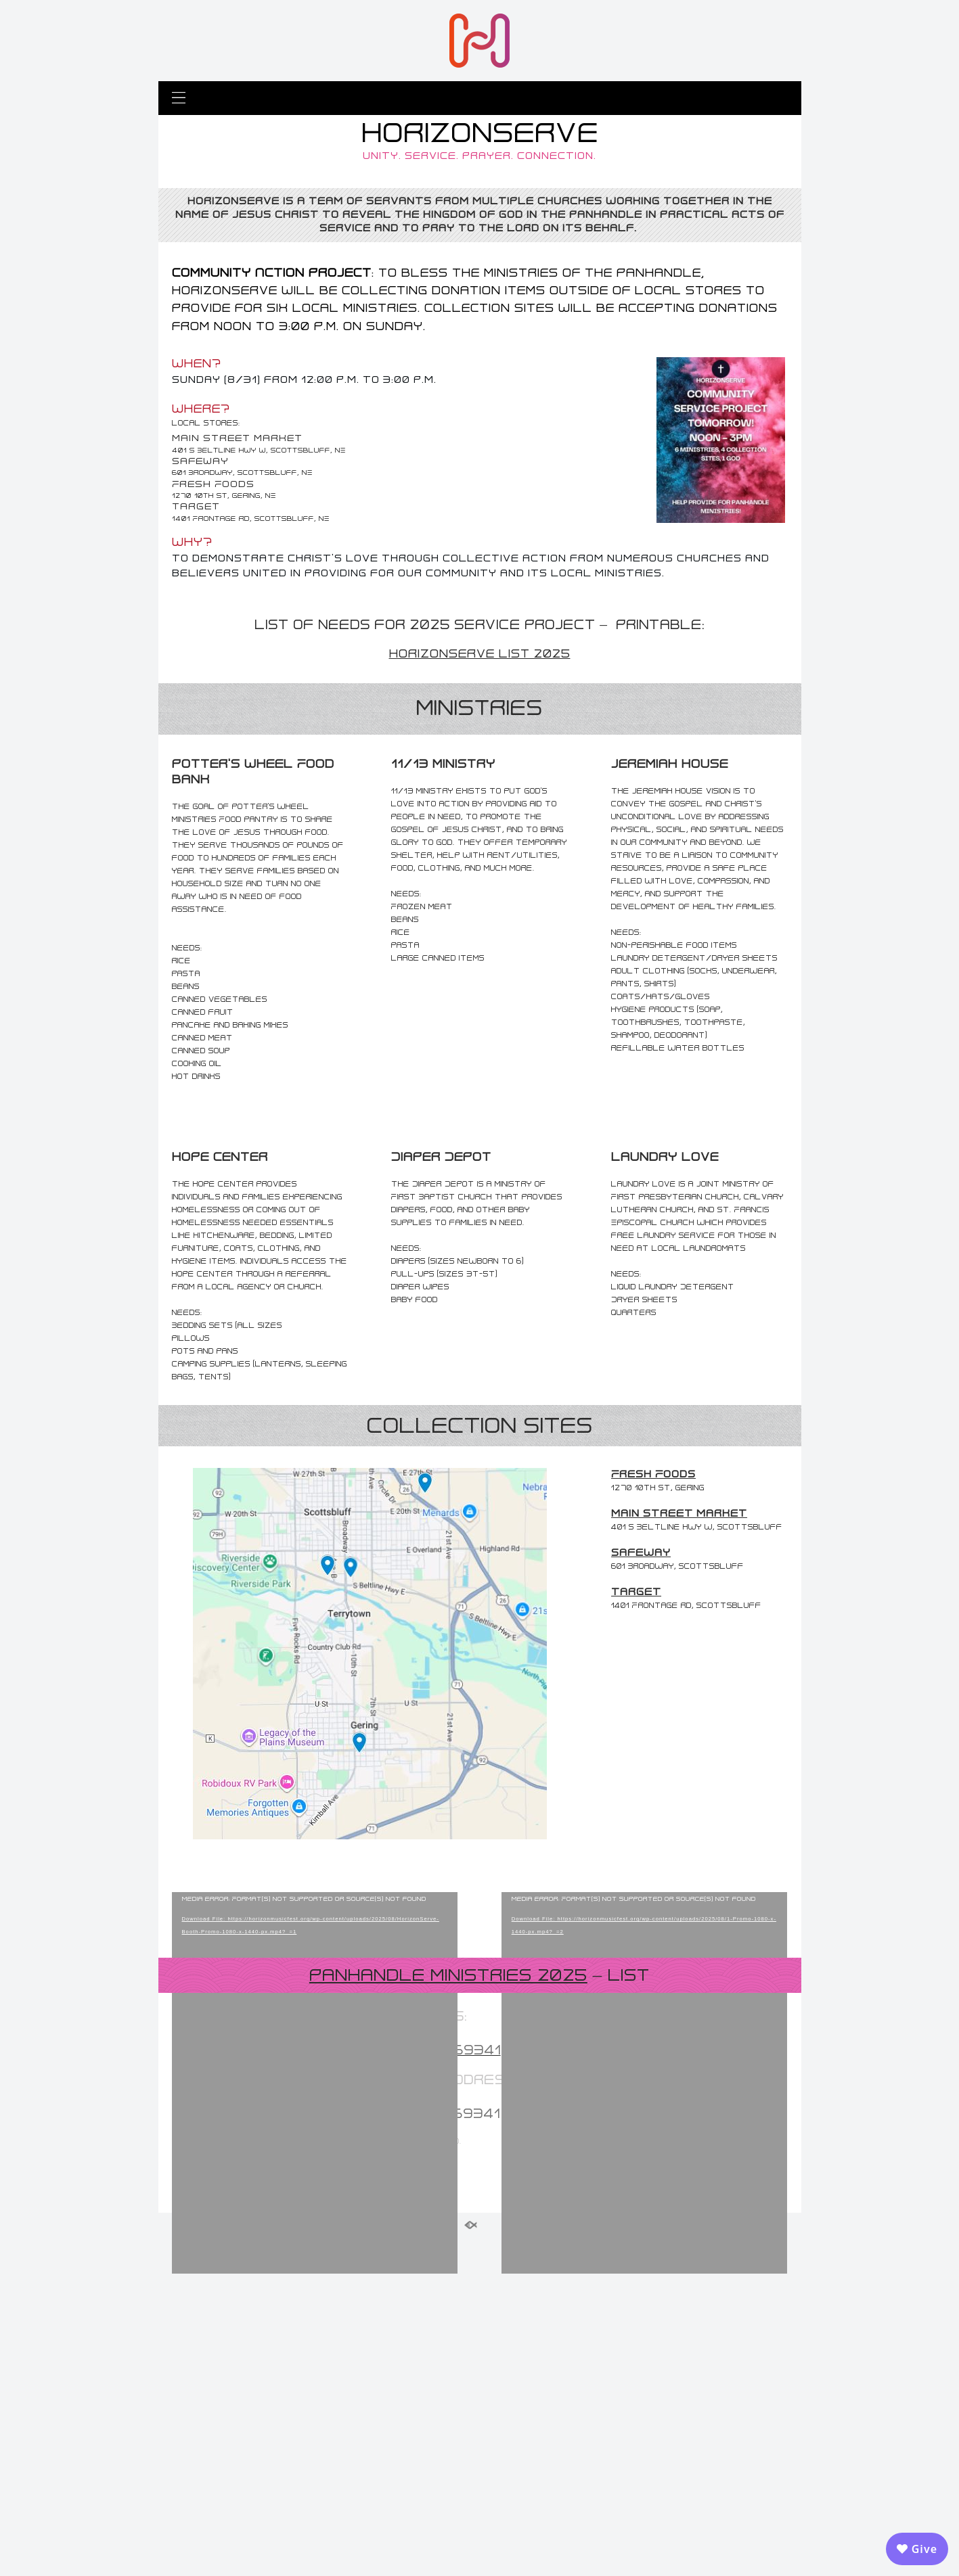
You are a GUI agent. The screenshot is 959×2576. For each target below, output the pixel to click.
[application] (315, 2084)
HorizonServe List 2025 (480, 653)
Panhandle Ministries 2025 (448, 2317)
